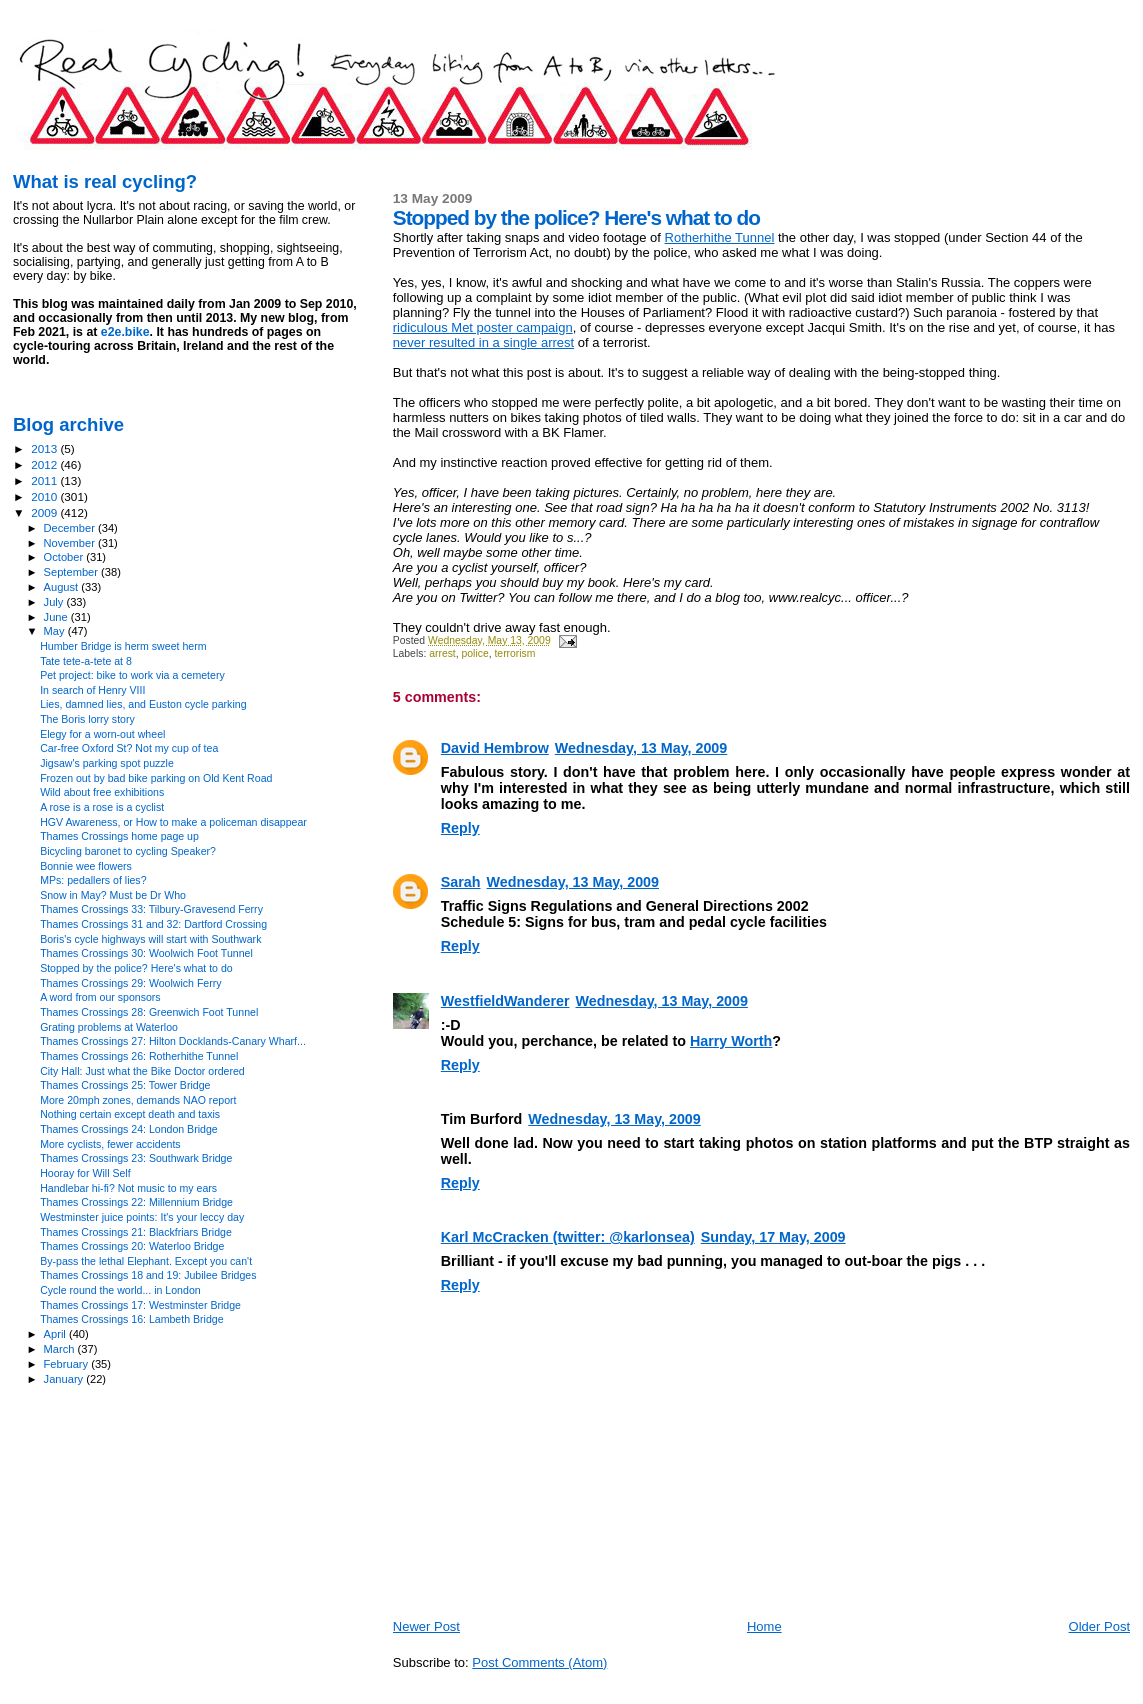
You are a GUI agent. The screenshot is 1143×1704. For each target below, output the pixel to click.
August (63, 587)
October (65, 557)
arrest (442, 653)
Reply (460, 828)
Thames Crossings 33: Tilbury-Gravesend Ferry (151, 909)
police (475, 653)
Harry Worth (731, 1041)
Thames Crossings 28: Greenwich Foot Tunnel (149, 1012)
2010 (45, 496)
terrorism (514, 653)
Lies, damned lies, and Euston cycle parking (143, 704)
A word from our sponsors (100, 997)
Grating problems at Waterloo (109, 1027)
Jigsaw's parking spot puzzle (107, 763)
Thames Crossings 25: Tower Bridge (125, 1085)
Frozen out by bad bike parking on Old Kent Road (156, 778)
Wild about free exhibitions (102, 792)
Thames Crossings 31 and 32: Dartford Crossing (153, 924)
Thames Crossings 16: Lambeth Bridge (131, 1319)
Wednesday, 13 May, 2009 (641, 748)
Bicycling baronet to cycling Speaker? (128, 851)
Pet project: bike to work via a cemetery (132, 675)
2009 (45, 512)
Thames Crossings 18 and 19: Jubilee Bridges (148, 1275)
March (61, 1349)
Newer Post (426, 1626)
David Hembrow (495, 748)
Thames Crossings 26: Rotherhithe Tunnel (139, 1056)
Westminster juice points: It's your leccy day (142, 1217)
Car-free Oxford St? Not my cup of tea (129, 748)
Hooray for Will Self (85, 1173)
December (71, 528)
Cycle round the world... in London (120, 1290)
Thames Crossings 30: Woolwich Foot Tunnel (146, 953)
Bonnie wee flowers (86, 866)
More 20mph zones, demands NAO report (138, 1100)
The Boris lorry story (87, 719)
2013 (45, 448)
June (57, 617)
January (65, 1379)
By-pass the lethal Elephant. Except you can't (146, 1261)
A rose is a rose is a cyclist (102, 807)
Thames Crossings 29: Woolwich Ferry (130, 983)
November (71, 543)
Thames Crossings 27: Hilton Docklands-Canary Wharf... (173, 1041)
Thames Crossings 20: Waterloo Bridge (132, 1246)
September (73, 572)
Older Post (1099, 1626)
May (56, 631)
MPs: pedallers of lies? (93, 880)
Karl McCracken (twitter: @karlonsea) (568, 1237)
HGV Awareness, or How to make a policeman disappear (173, 822)
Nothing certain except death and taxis (130, 1114)
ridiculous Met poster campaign (483, 327)
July (55, 602)
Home (764, 1626)
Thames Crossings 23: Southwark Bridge (136, 1158)
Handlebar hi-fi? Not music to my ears (128, 1188)
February (68, 1364)
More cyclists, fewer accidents (110, 1144)
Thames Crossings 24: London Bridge (129, 1129)
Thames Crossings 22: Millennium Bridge (136, 1202)
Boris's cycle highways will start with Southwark (150, 939)
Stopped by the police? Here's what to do (136, 968)
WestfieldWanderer (505, 1001)
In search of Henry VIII (92, 690)
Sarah (461, 882)
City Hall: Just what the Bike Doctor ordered (142, 1071)
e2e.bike (125, 332)
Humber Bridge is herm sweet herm (123, 646)
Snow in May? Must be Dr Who (113, 895)
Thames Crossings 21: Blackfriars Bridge (136, 1232)
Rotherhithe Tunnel (720, 237)
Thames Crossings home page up (119, 836)
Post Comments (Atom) (539, 1662)
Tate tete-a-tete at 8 (86, 661)
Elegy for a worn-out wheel (102, 734)
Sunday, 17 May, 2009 (773, 1237)
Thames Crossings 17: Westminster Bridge (140, 1305)
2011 (45, 480)
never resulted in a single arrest (483, 342)
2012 (45, 464)
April (56, 1334)
